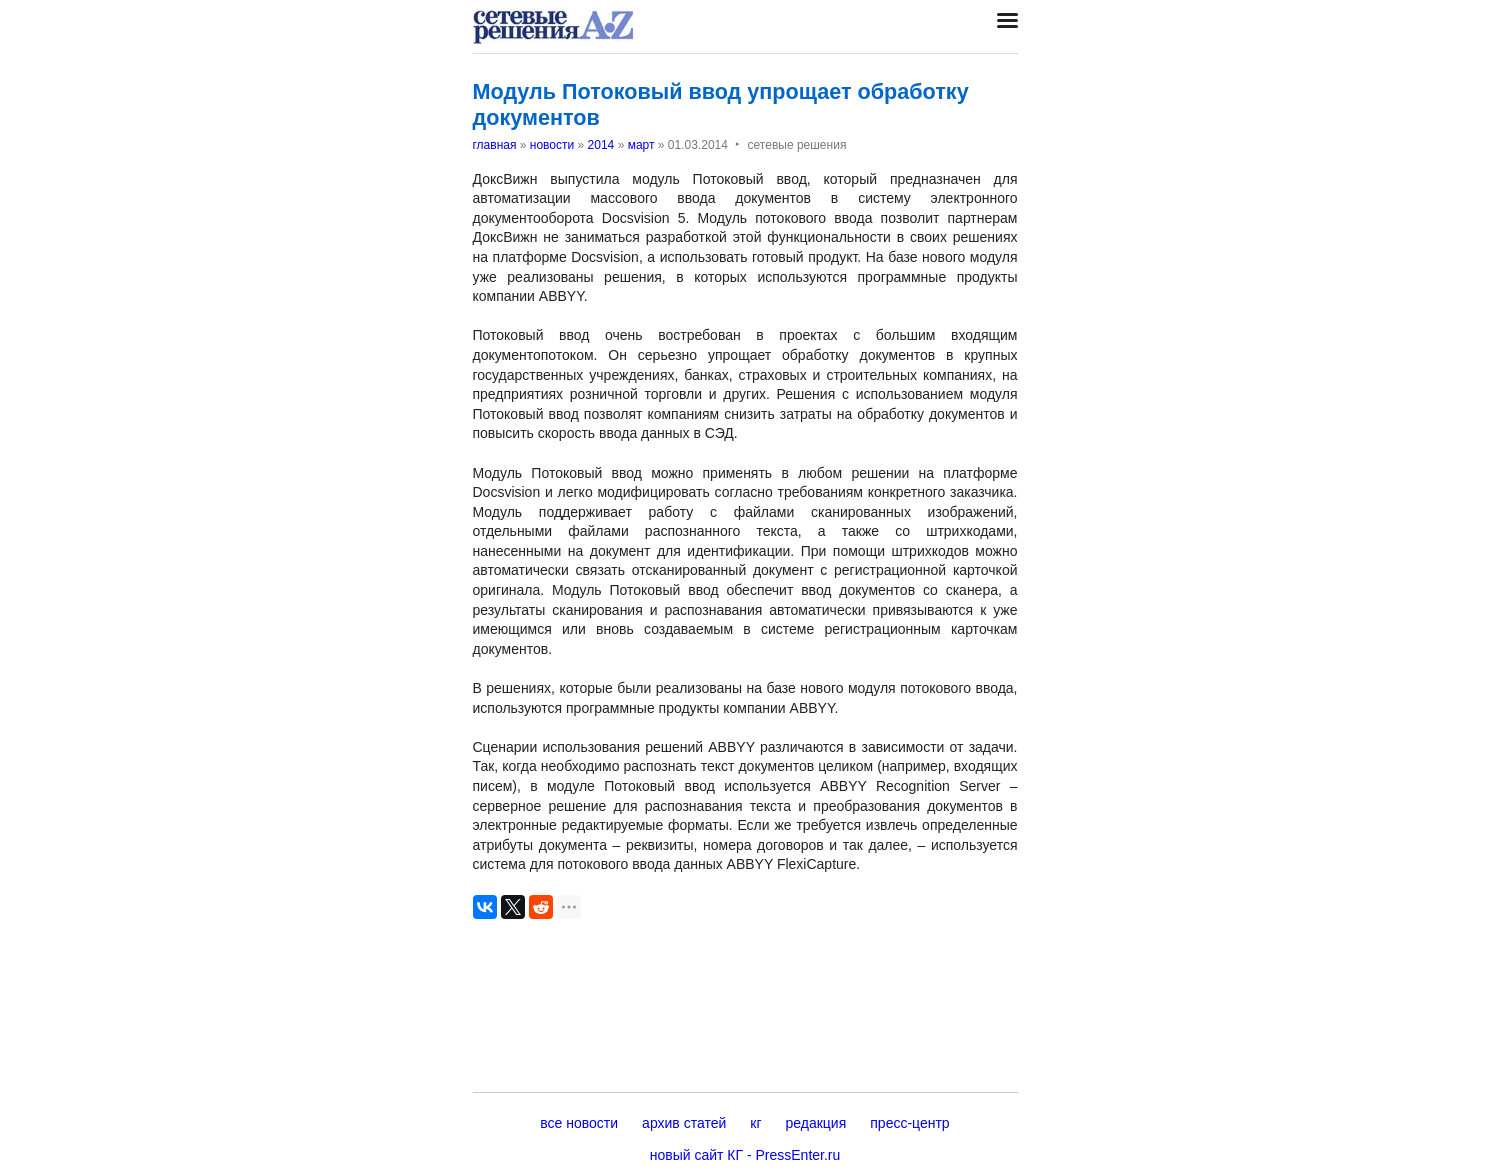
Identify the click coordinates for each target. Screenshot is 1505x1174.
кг (755, 1123)
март (641, 145)
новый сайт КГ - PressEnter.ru (745, 1155)
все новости (579, 1123)
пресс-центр (909, 1123)
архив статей (684, 1123)
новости (552, 145)
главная (495, 145)
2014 (601, 145)
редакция (816, 1123)
